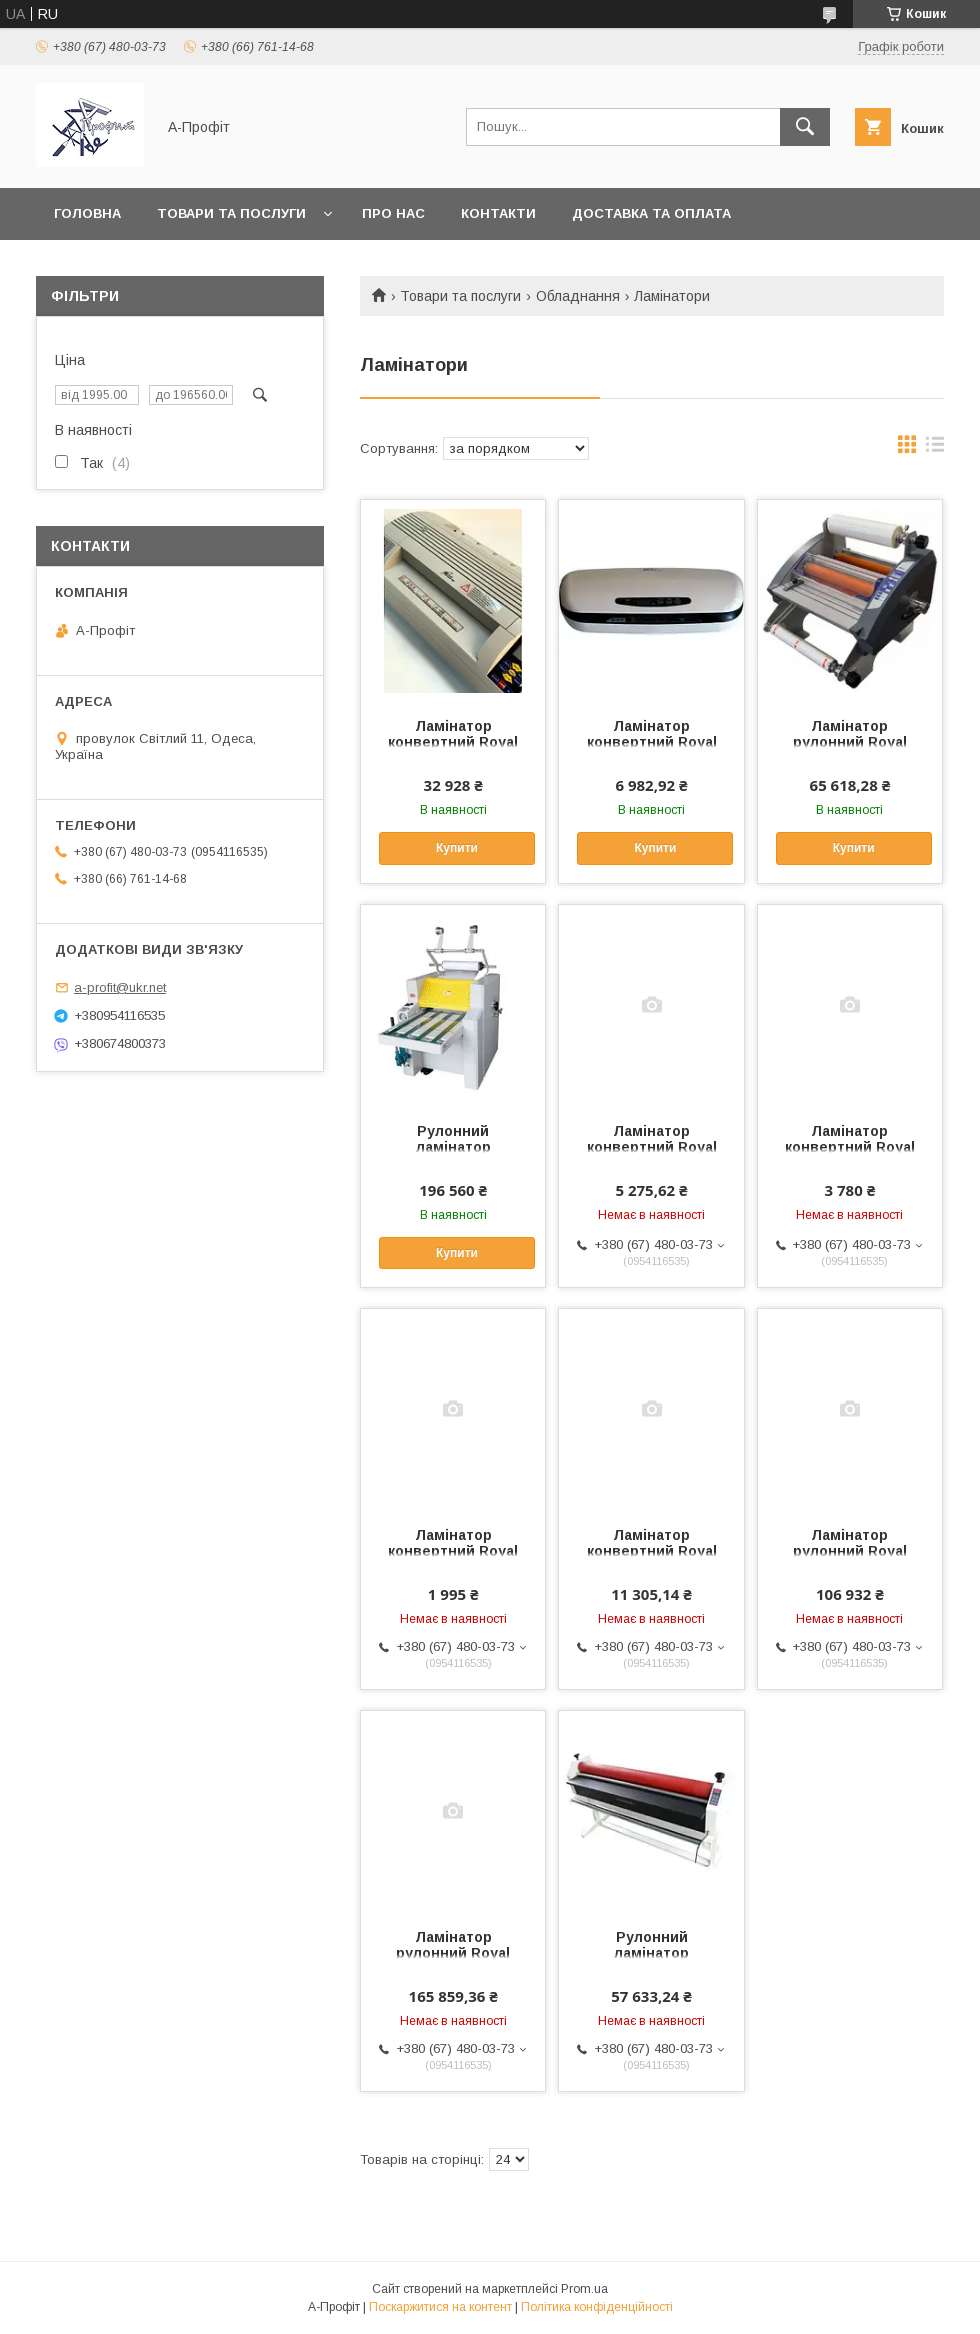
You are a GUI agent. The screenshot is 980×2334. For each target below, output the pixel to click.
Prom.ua (584, 2289)
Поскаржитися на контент (440, 2307)
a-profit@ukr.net (120, 987)
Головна (87, 213)
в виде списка (935, 449)
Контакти (498, 213)
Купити (457, 848)
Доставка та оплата (651, 213)
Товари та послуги (231, 213)
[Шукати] (805, 127)
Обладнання (578, 296)
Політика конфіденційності (597, 2307)
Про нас (393, 213)
